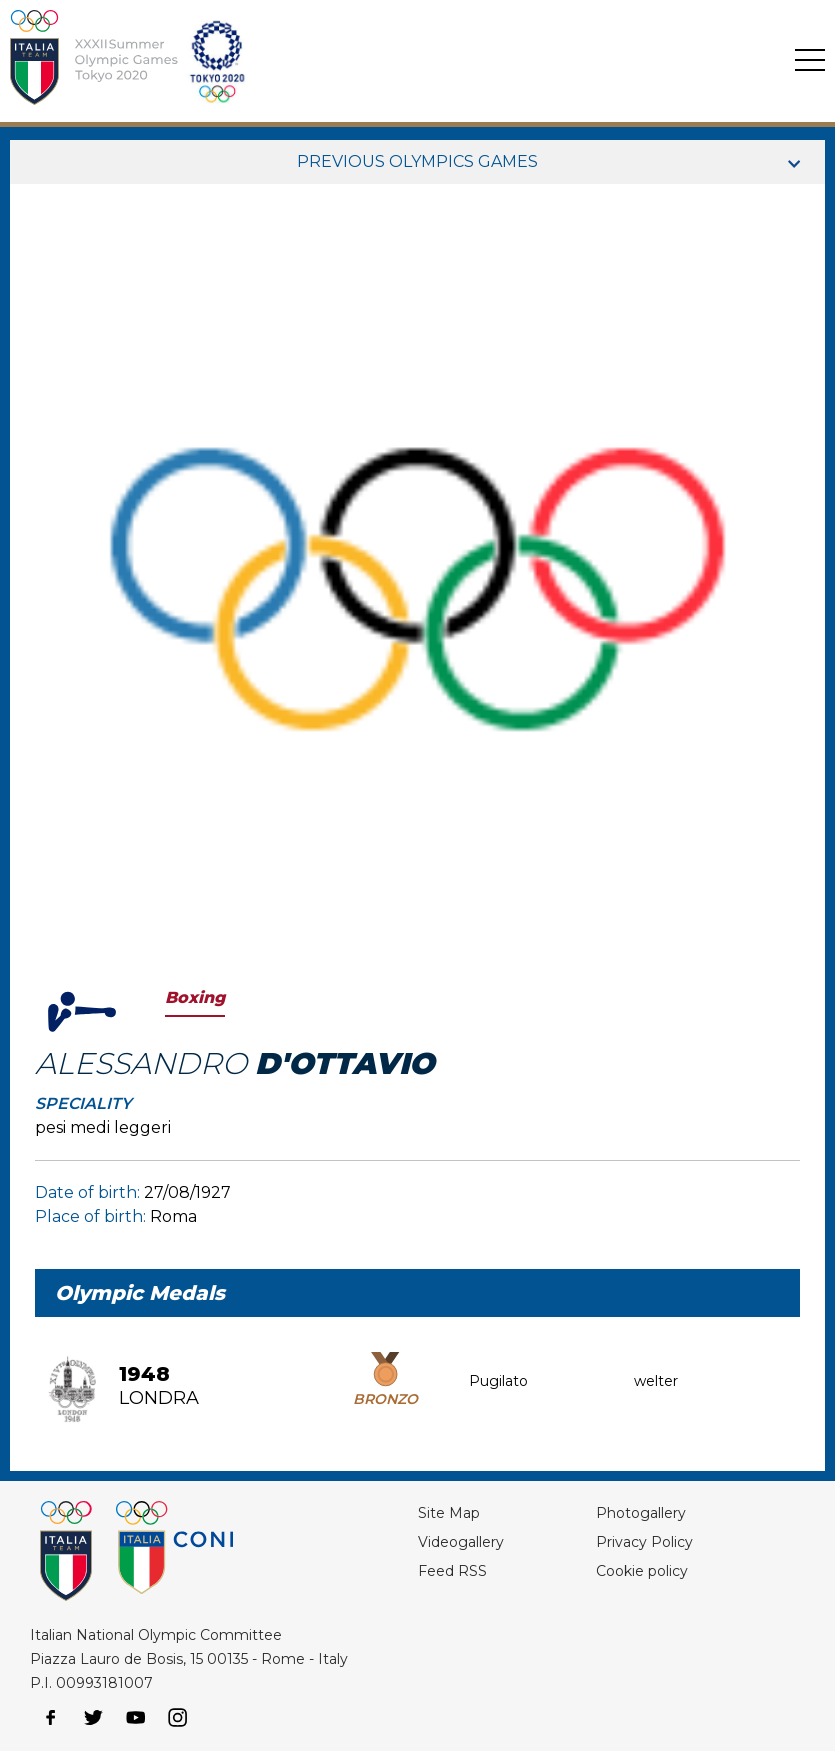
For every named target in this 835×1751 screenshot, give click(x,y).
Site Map (449, 1513)
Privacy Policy (644, 1542)
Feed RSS (452, 1571)
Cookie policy (642, 1571)
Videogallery (461, 1542)
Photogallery (641, 1513)
